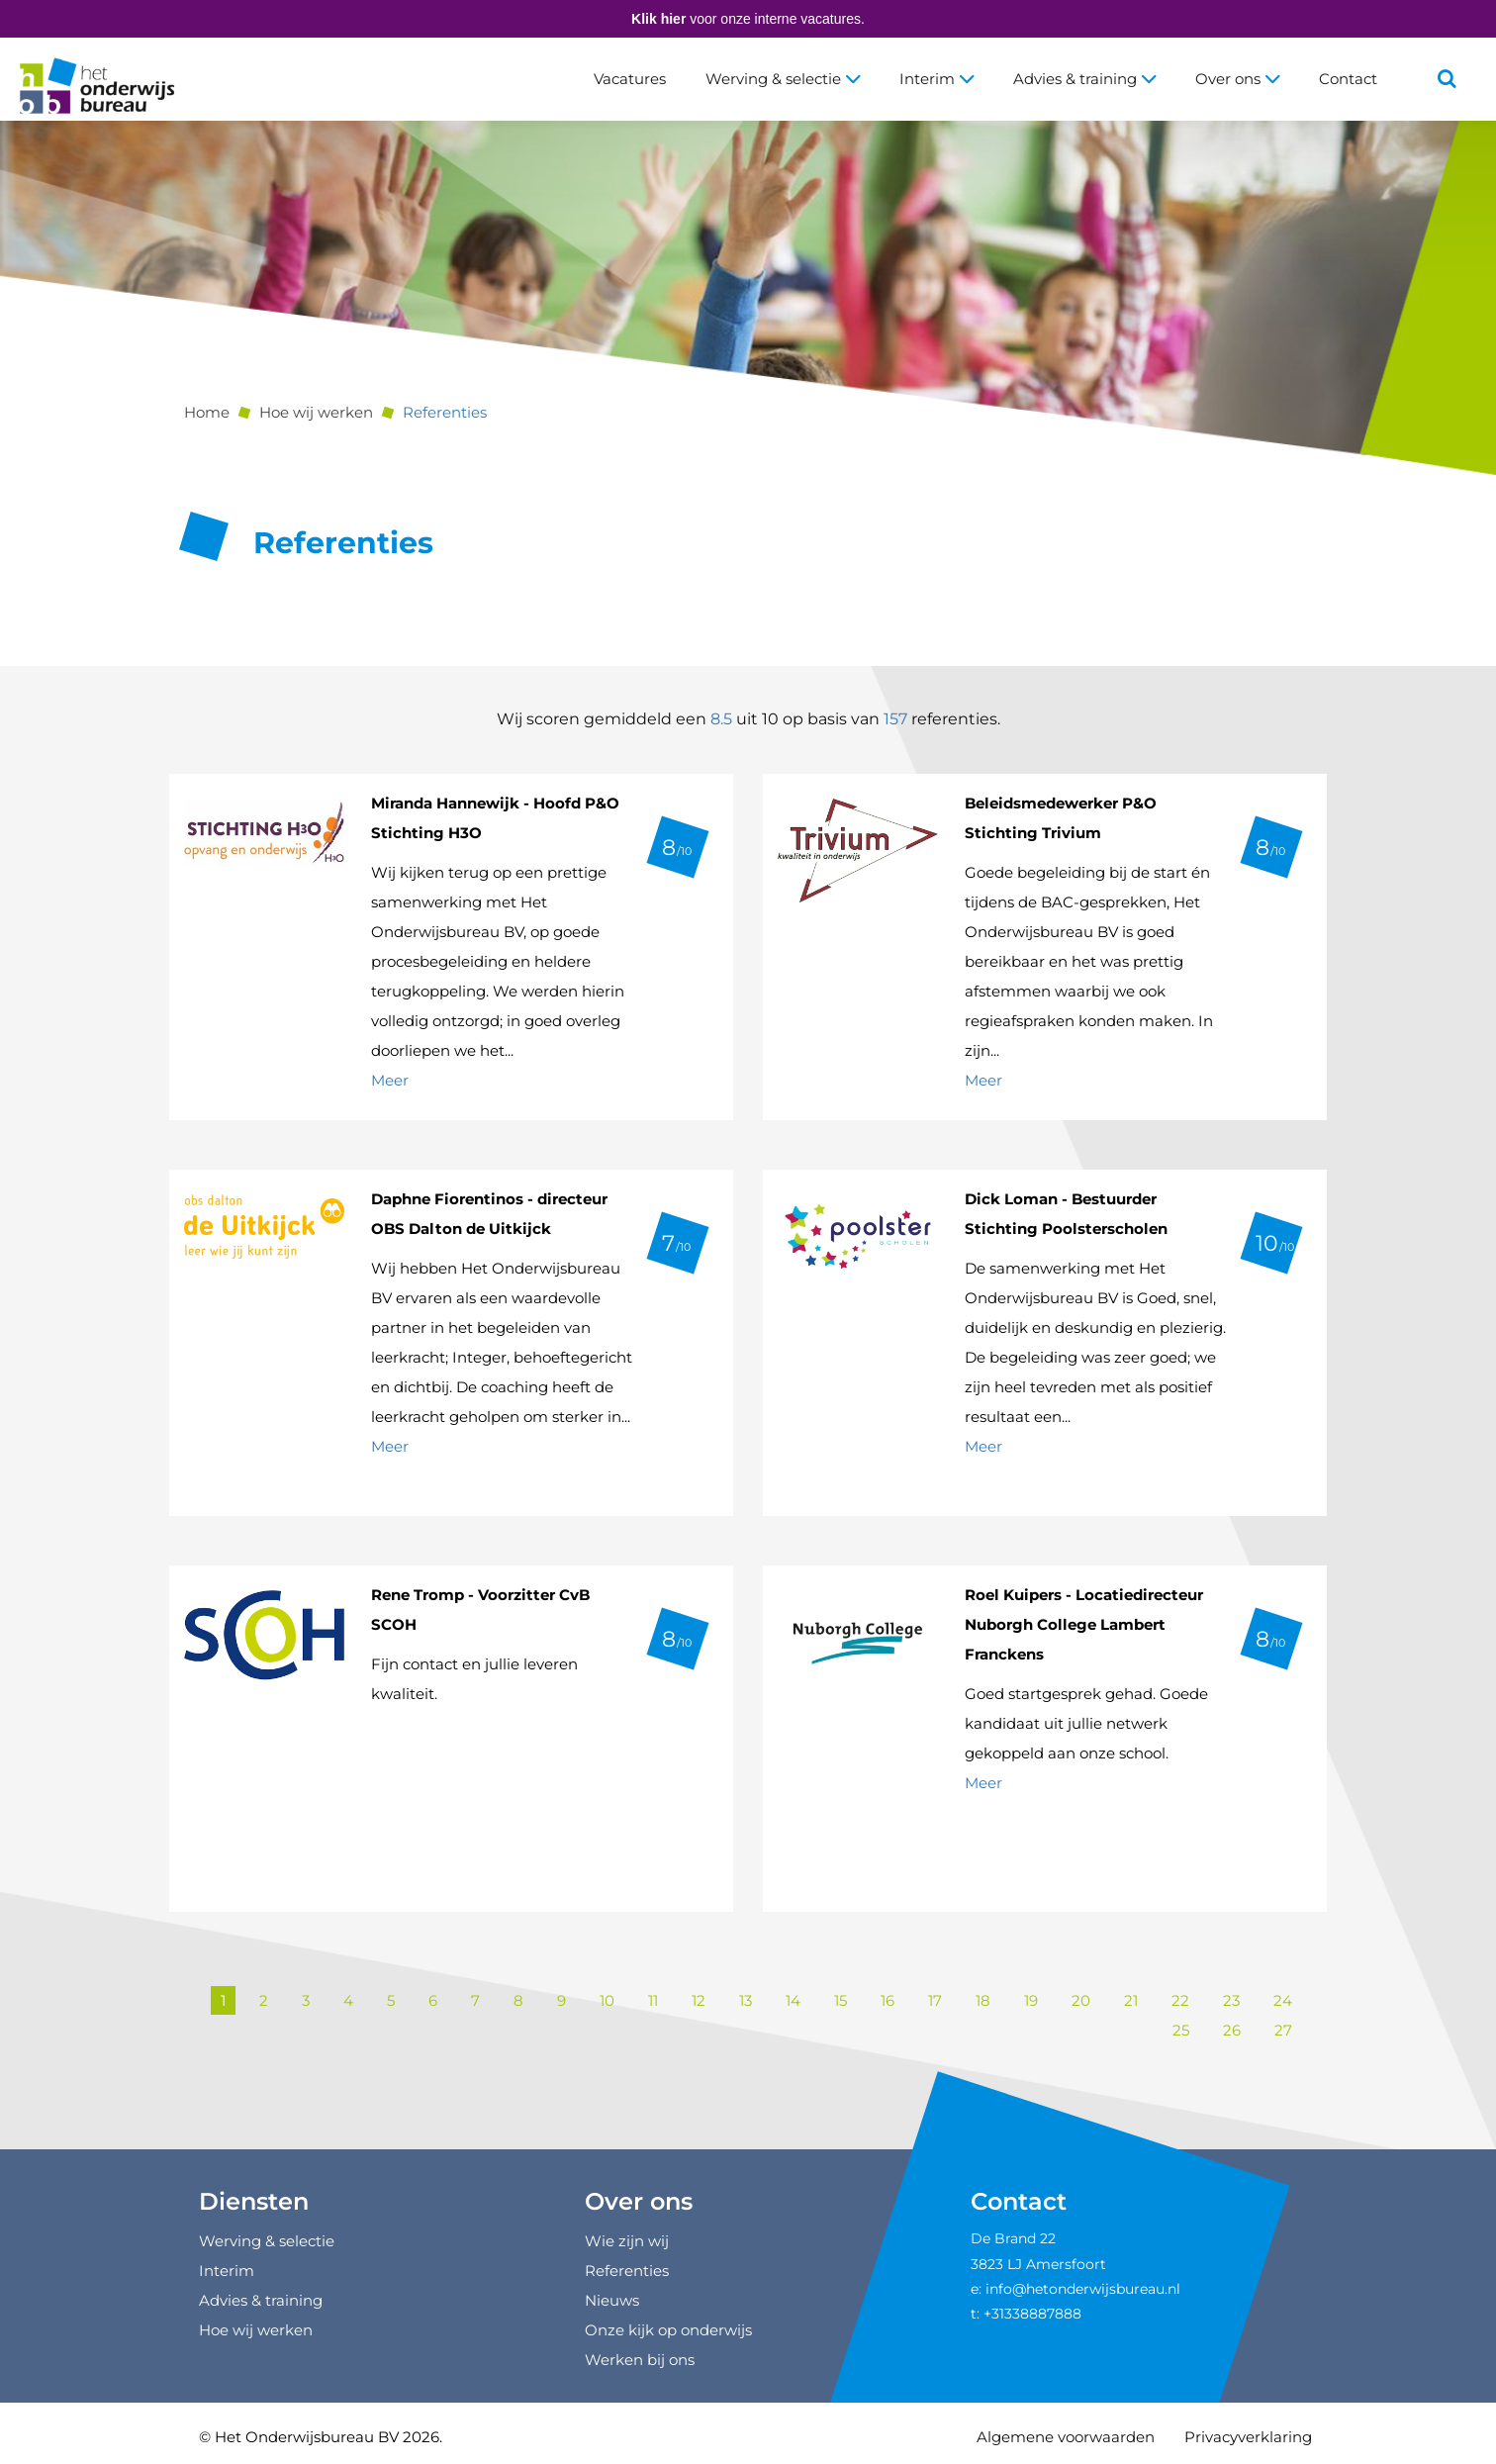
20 (1081, 2000)
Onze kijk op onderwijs (668, 2330)
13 (745, 2000)
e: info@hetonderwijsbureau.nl (1075, 2289)
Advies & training (1084, 78)
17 (935, 2000)
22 (1180, 2000)
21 (1131, 2000)
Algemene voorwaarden (1066, 2436)
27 (1283, 2030)
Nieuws (612, 2300)
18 (983, 2000)
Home (207, 412)
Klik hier (658, 19)
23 (1231, 2000)
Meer (390, 1080)
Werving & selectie (782, 78)
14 (793, 2000)
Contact (1348, 78)
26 (1232, 2030)
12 (698, 2000)
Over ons (1237, 78)
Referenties (445, 412)
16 (887, 2000)
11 (653, 2000)
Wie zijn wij (627, 2240)
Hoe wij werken (316, 412)
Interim (936, 78)
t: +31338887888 (1026, 2313)
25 (1180, 2030)
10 (607, 2000)
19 (1031, 2000)
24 (1282, 2000)
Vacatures (630, 78)
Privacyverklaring (1248, 2436)
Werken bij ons (640, 2359)
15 (840, 2000)
